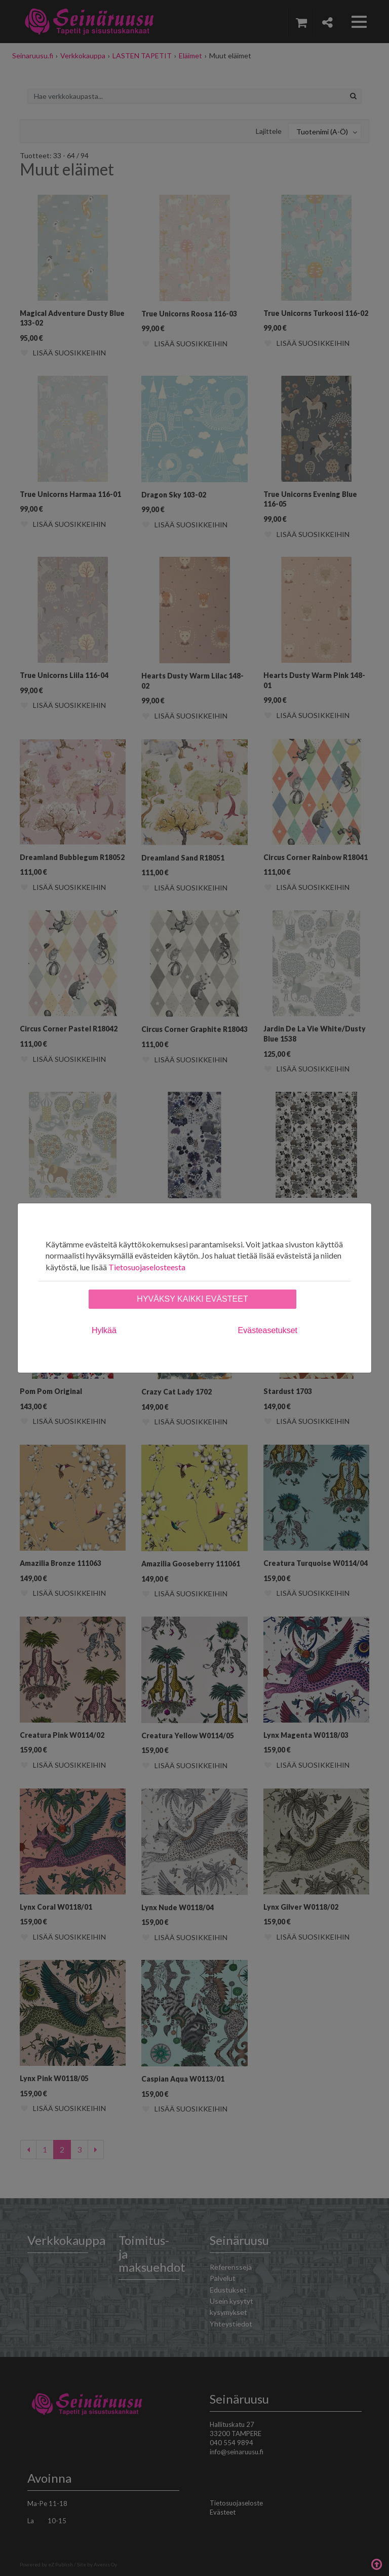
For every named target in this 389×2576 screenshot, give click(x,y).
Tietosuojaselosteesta (146, 1267)
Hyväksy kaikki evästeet (192, 1299)
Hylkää (104, 1330)
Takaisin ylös (376, 2563)
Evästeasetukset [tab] (267, 1330)
